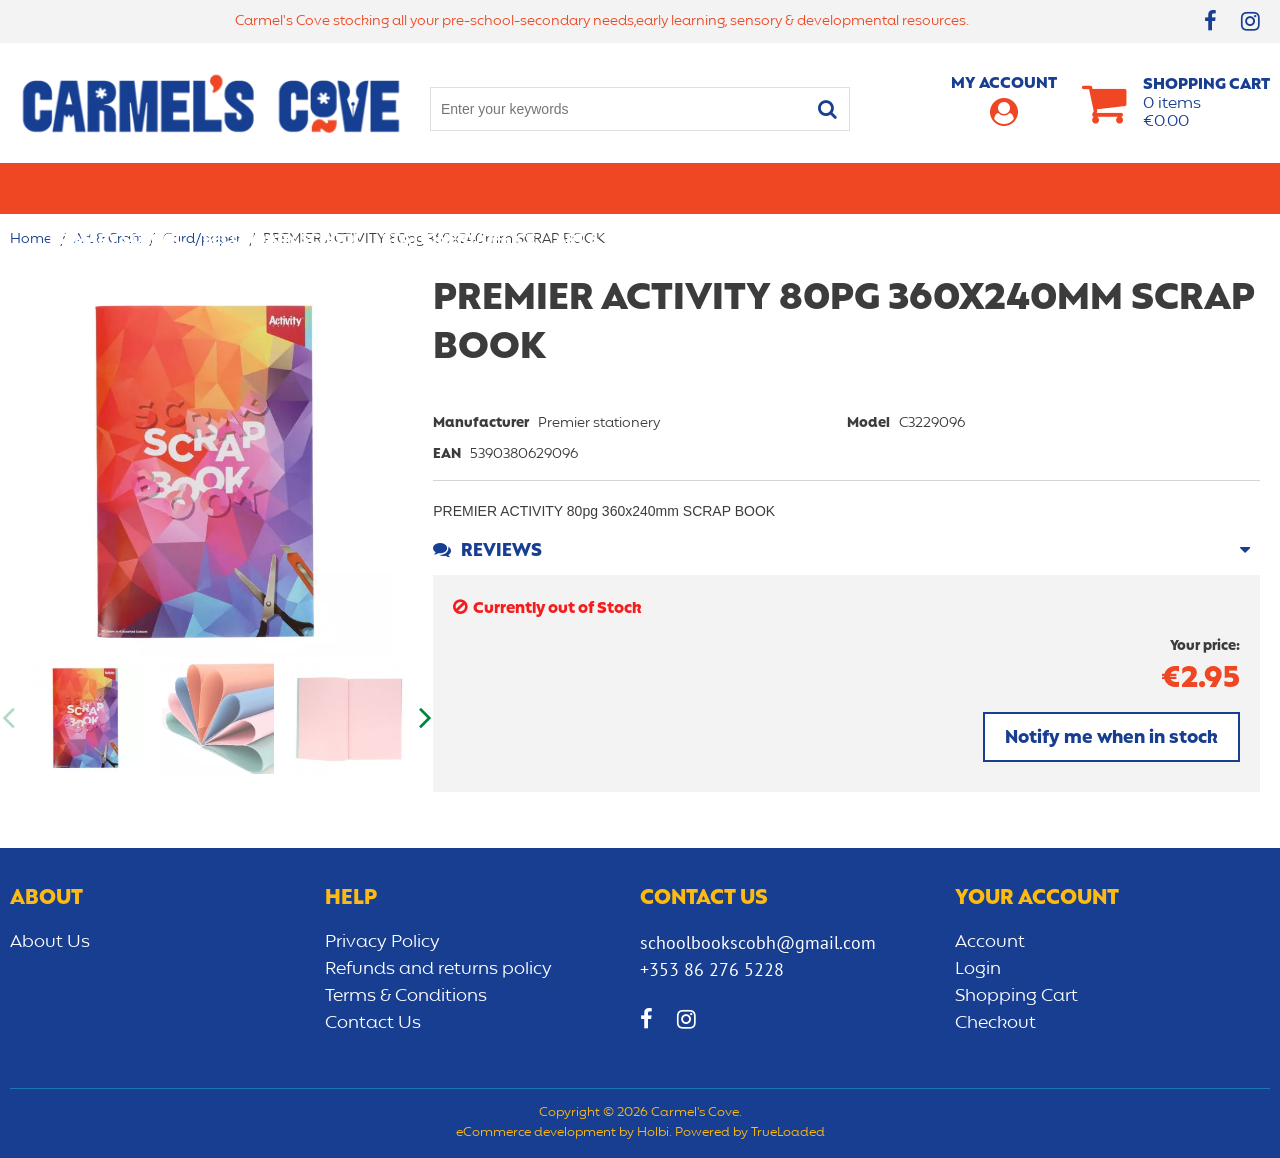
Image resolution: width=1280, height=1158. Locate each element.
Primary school (116, 188)
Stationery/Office (458, 188)
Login (978, 969)
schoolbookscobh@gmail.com (758, 942)
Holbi (653, 1133)
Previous (10, 718)
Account (990, 942)
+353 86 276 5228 (712, 969)
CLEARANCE (1186, 188)
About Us (50, 942)
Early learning (853, 188)
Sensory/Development (1029, 188)
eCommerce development (536, 1133)
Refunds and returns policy (438, 969)
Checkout (995, 1023)
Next (423, 718)
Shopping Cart (1016, 996)
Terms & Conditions (406, 996)
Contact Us (373, 1023)
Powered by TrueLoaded (750, 1133)
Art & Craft (603, 188)
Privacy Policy (382, 942)
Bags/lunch (721, 188)
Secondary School (282, 188)
